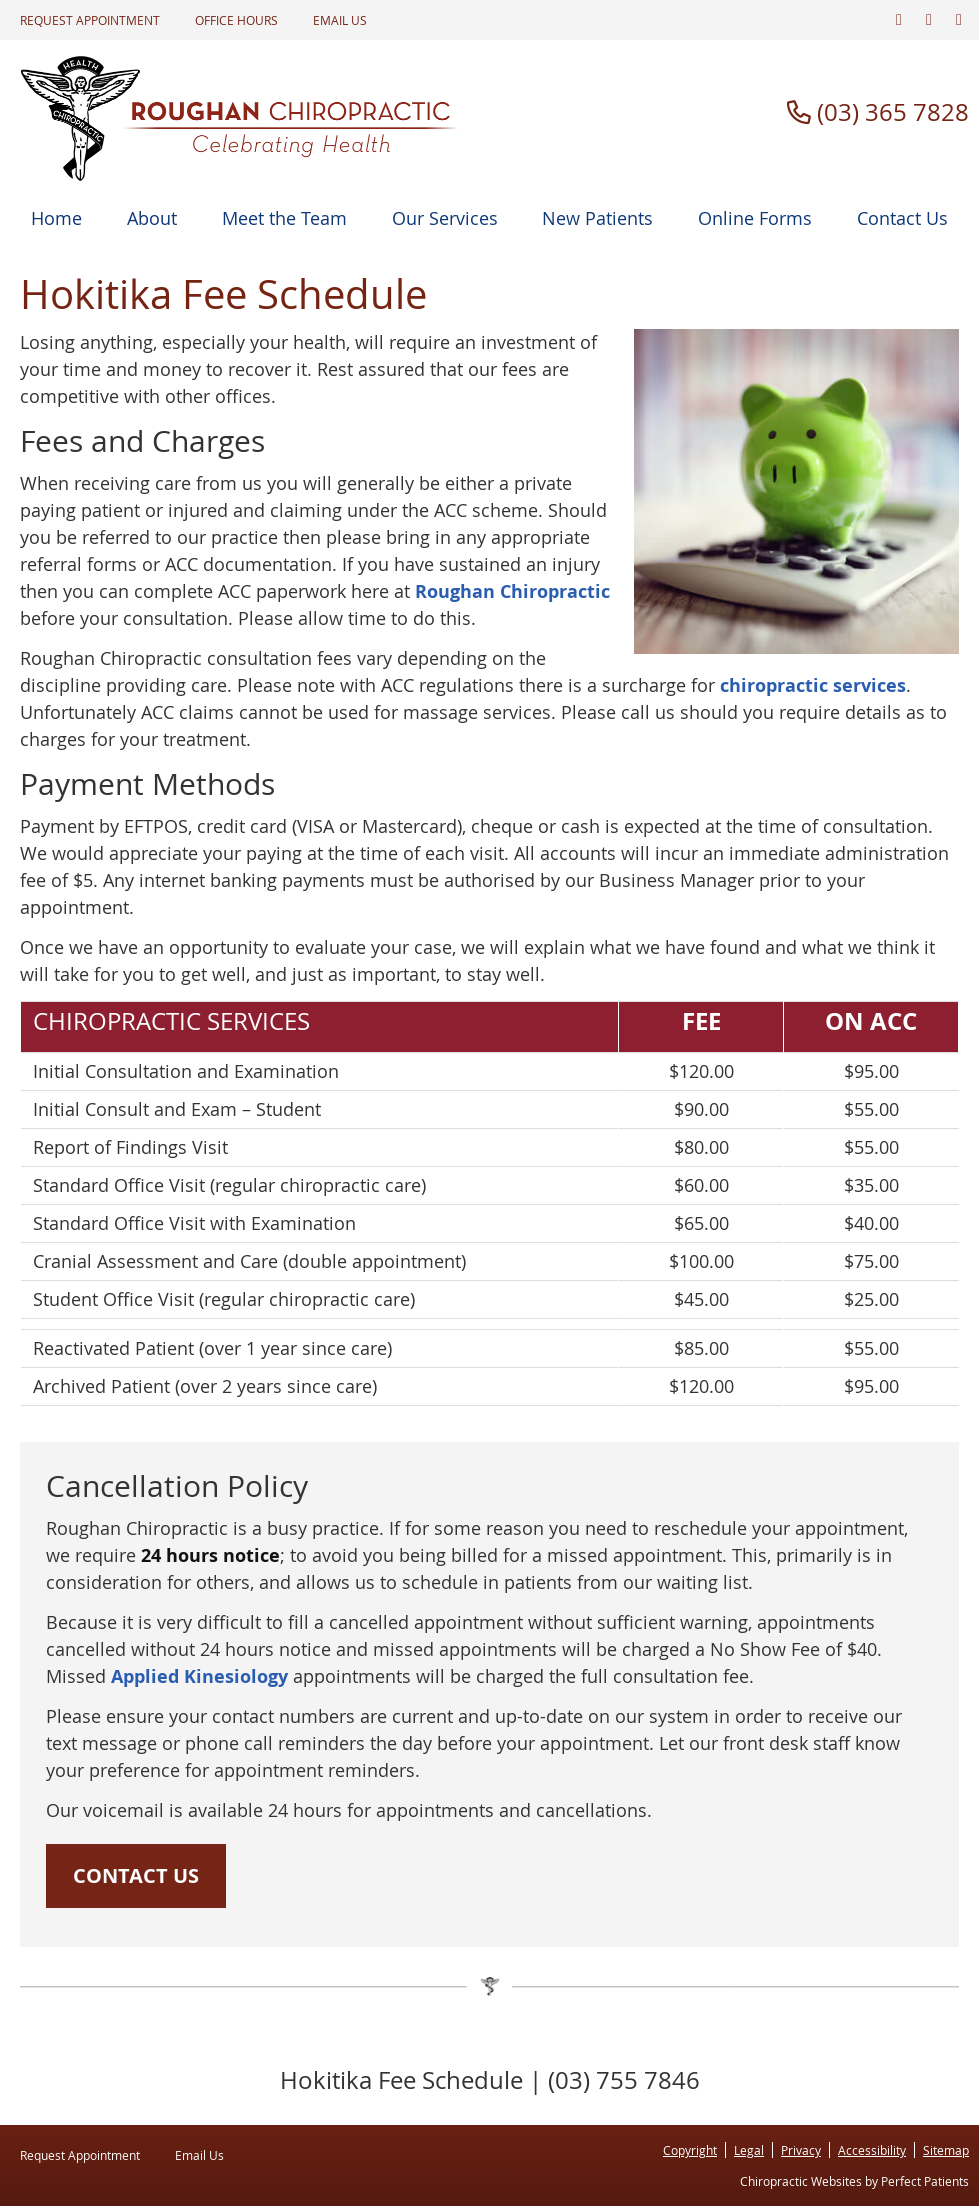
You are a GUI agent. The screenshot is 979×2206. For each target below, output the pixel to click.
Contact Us (902, 218)
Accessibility (872, 2150)
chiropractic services (813, 685)
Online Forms (755, 218)
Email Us (340, 20)
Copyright (690, 2150)
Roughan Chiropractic (512, 591)
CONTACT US (136, 1875)
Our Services (445, 218)
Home (56, 218)
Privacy (801, 2150)
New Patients (597, 218)
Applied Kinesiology (199, 1676)
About (152, 218)
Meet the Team (284, 218)
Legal (749, 2150)
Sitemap (946, 2150)
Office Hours (236, 20)
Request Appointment (90, 20)
